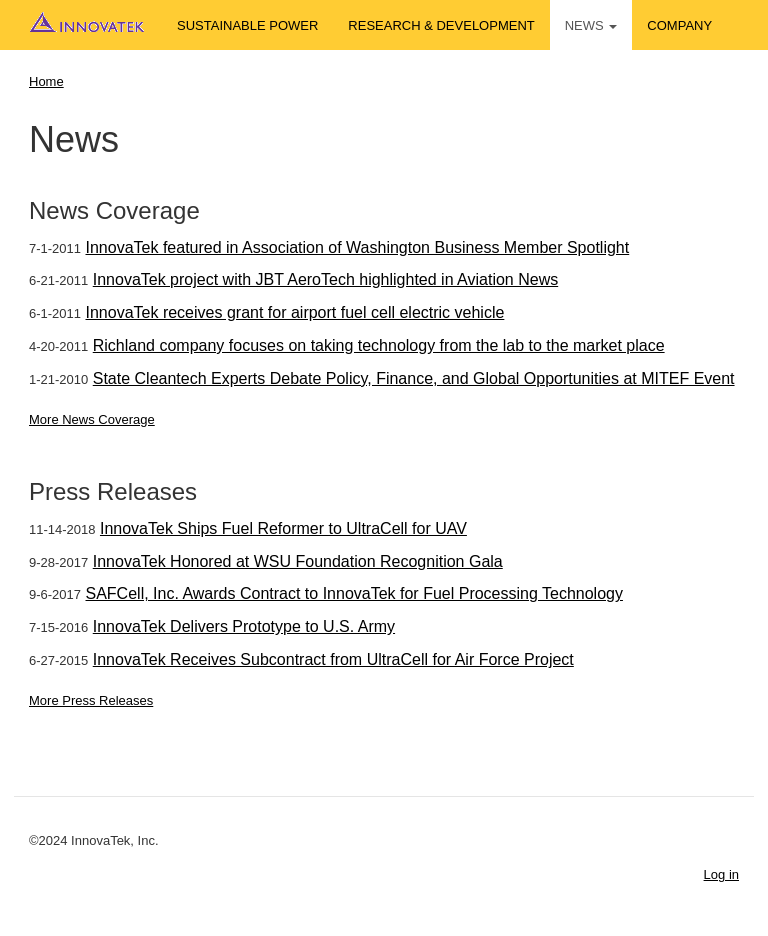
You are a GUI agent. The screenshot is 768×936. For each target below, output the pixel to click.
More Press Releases (91, 700)
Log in (721, 874)
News (591, 25)
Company (679, 25)
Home (46, 81)
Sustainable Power (247, 25)
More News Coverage (92, 419)
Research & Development (441, 25)
